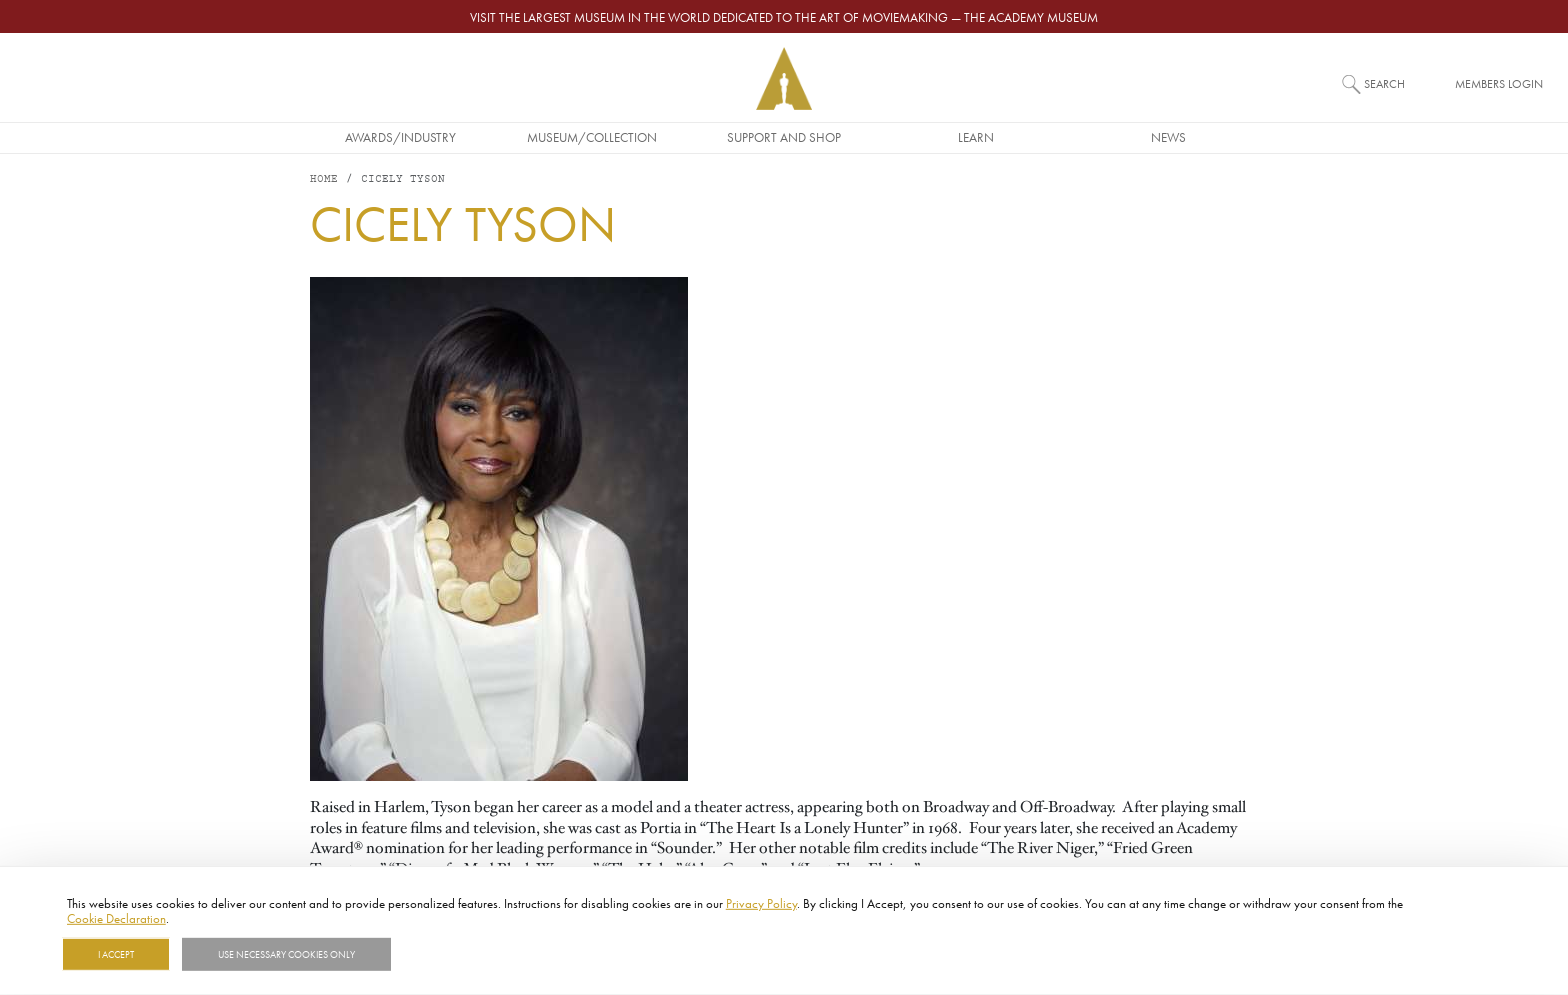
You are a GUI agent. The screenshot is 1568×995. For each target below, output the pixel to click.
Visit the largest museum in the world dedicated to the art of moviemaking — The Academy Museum (784, 17)
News (1168, 137)
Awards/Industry (400, 137)
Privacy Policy (761, 903)
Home (324, 179)
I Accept (116, 954)
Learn (976, 137)
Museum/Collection (592, 137)
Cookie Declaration (116, 918)
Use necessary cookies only (286, 954)
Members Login (1499, 83)
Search (1384, 83)
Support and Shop (784, 137)
